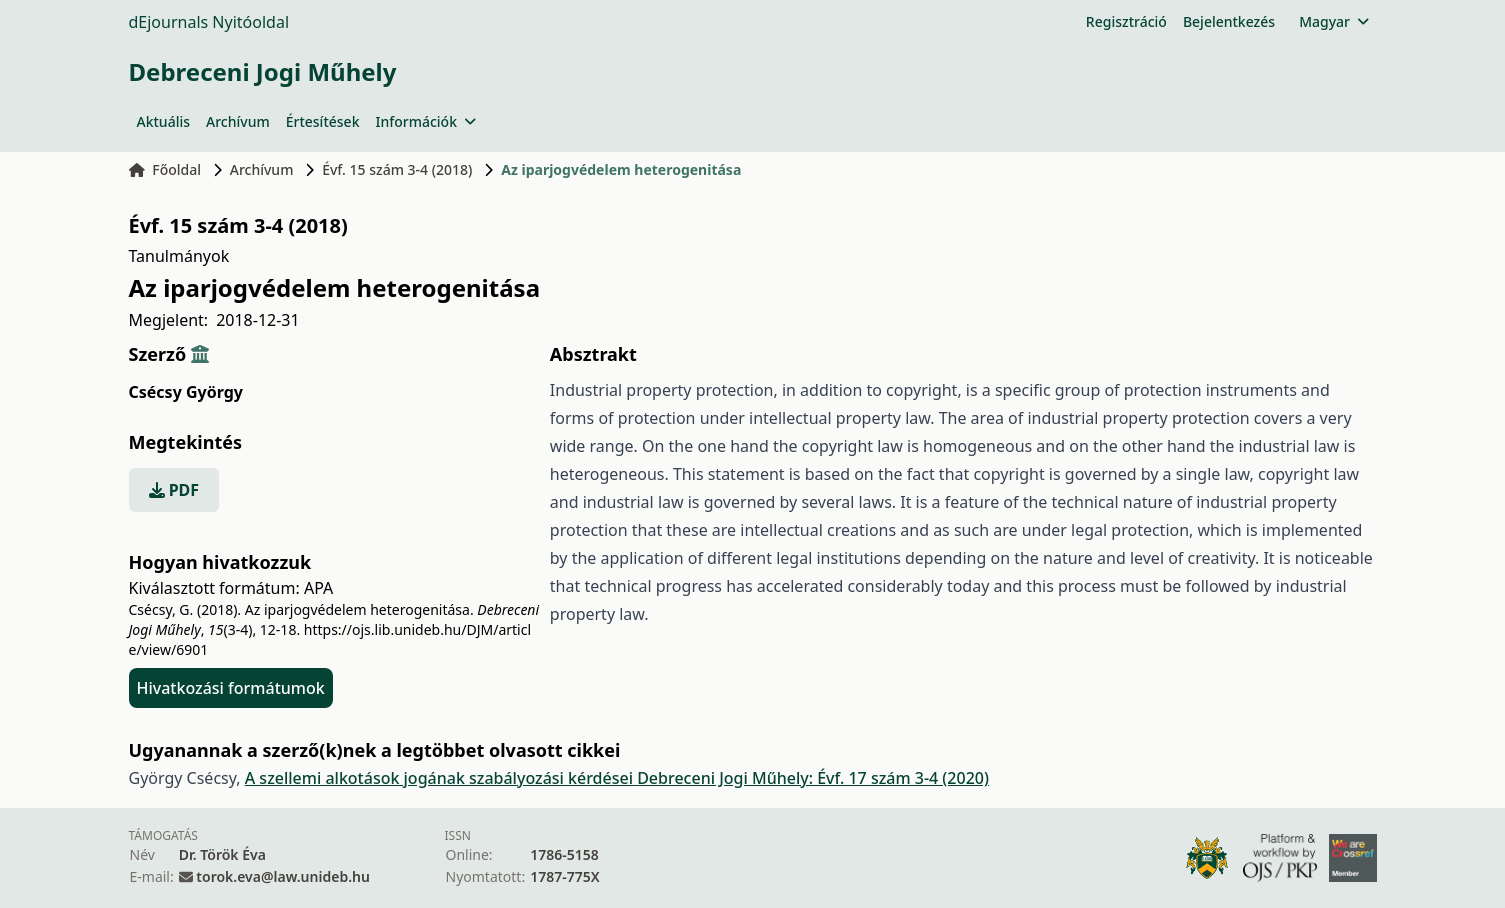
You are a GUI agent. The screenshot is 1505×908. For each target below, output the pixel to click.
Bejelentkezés (1229, 21)
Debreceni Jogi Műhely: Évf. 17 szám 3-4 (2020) (813, 778)
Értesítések (323, 121)
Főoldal (165, 169)
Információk (425, 121)
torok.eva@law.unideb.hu (283, 876)
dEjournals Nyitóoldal (209, 22)
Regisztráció (1126, 21)
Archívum (238, 121)
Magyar (1333, 21)
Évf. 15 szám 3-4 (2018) (397, 169)
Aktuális (164, 121)
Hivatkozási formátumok (231, 688)
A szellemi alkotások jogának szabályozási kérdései (441, 778)
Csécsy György (186, 392)
